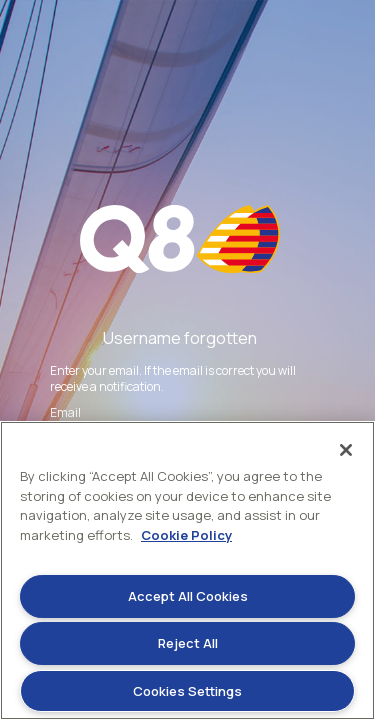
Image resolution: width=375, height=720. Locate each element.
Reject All (188, 643)
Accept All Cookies (188, 596)
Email (65, 413)
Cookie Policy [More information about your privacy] (186, 535)
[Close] (346, 450)
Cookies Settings (187, 691)
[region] (187, 570)
